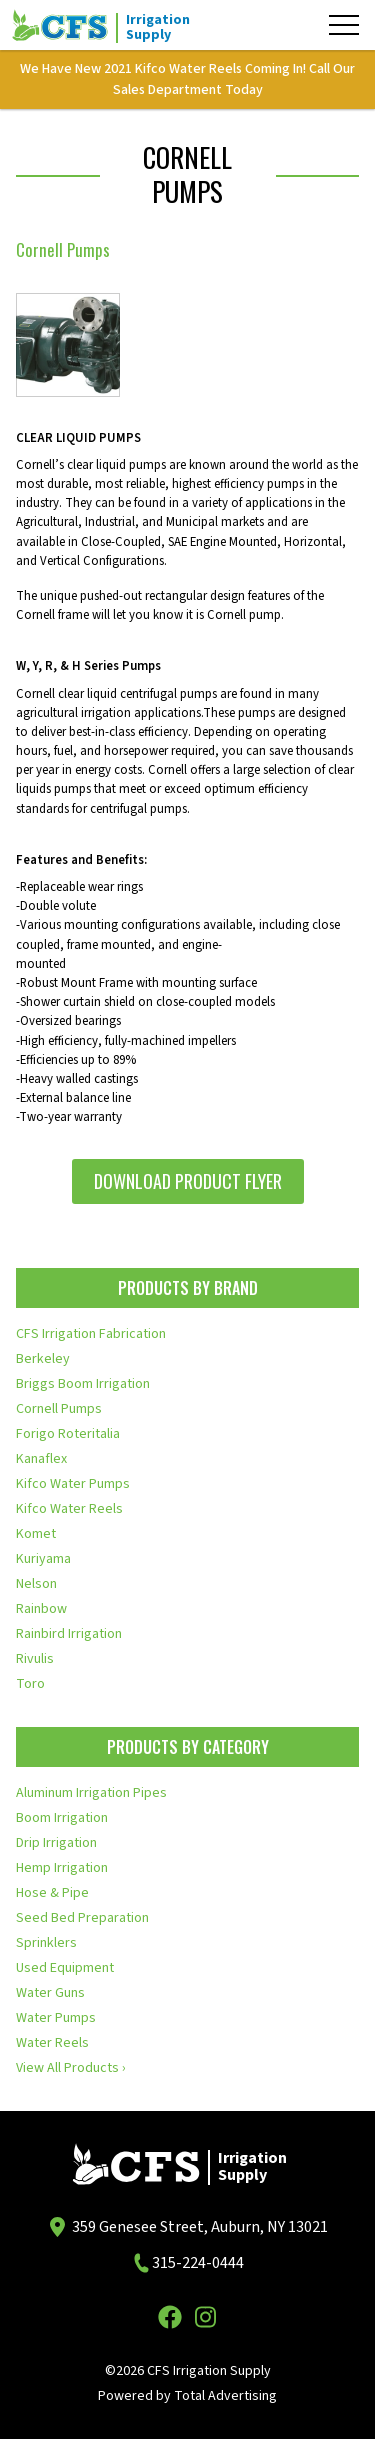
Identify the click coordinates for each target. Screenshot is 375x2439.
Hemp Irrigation (62, 1868)
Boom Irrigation (62, 1818)
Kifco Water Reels (69, 1509)
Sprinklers (46, 1943)
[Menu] (344, 25)
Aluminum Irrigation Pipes (91, 1793)
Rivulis (35, 1659)
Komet (36, 1534)
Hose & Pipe (52, 1893)
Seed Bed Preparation (82, 1918)
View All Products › (71, 2068)
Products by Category (188, 1747)
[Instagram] (206, 2317)
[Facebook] (170, 2317)
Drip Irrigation (56, 1843)
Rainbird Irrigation (69, 1634)
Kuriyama (43, 1559)
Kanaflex (41, 1459)
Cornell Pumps (59, 1409)
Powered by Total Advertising (187, 2396)
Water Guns (50, 1993)
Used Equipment (65, 1968)
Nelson (36, 1584)
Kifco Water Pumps (73, 1484)
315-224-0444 (198, 2263)
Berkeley (43, 1359)
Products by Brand (188, 1288)
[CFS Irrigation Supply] (112, 25)
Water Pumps (56, 2018)
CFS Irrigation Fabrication (91, 1334)
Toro (30, 1684)
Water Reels (52, 2043)
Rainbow (41, 1609)
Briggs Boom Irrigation (83, 1384)
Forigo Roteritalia (68, 1434)
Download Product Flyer (188, 1181)
